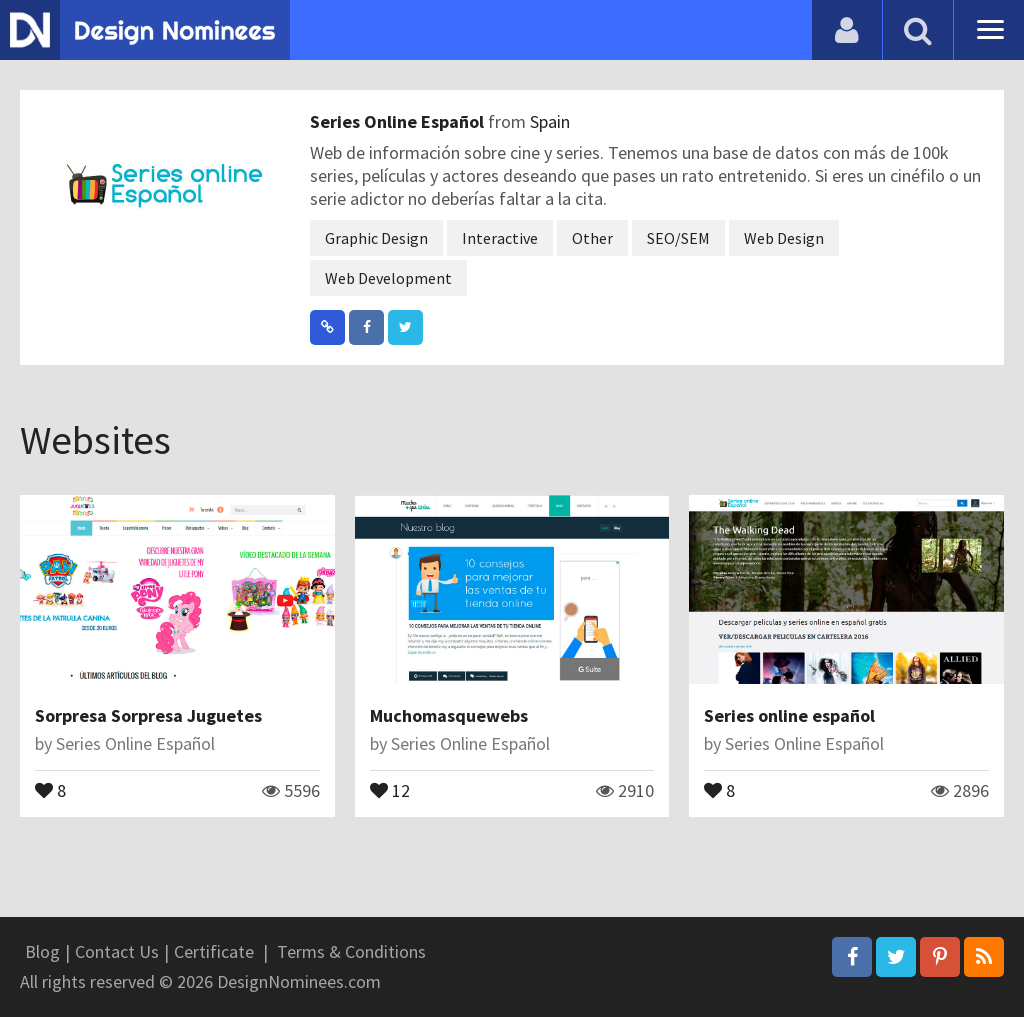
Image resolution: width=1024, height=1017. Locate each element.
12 (390, 789)
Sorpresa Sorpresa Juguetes (148, 715)
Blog (42, 951)
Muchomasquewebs (449, 715)
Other (592, 238)
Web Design (784, 238)
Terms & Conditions (351, 951)
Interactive (500, 238)
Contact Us (117, 951)
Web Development (388, 278)
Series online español (789, 715)
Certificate (214, 951)
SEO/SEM (678, 238)
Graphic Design (376, 238)
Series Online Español (399, 121)
